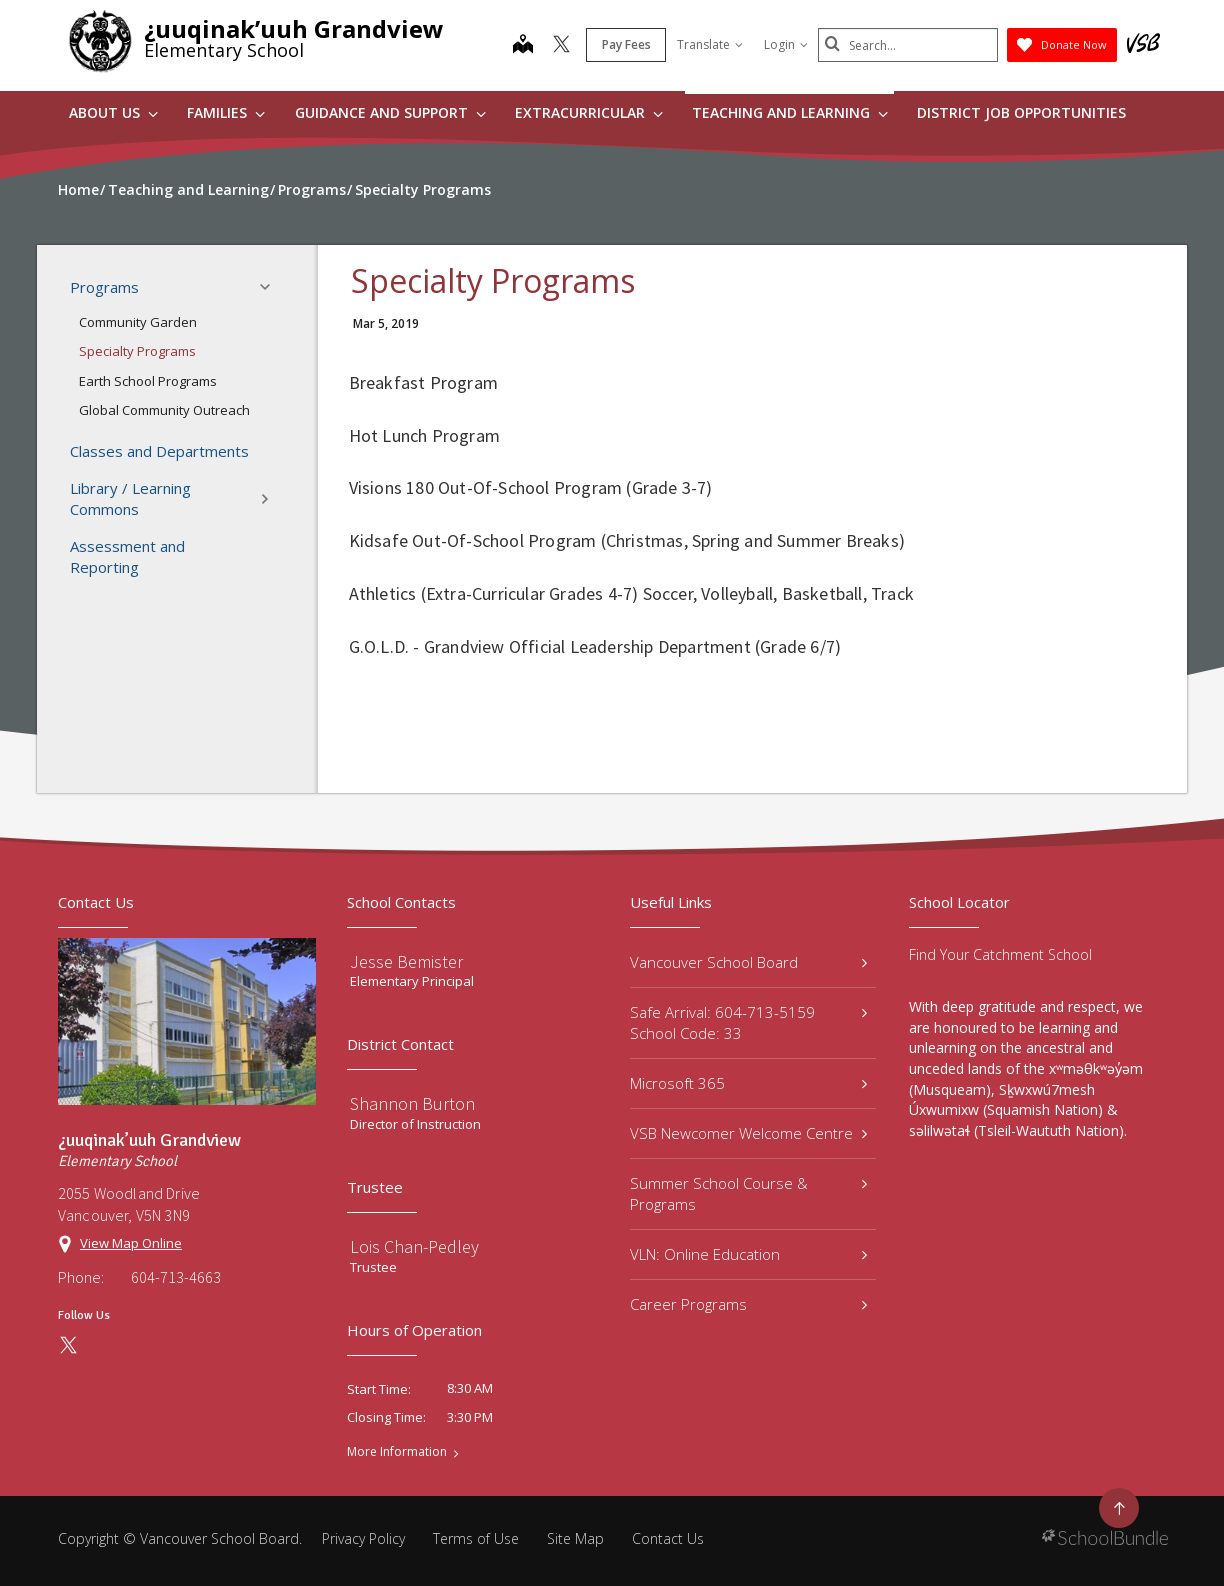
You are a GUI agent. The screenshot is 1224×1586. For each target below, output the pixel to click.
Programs (176, 287)
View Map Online (131, 1243)
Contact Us (668, 1538)
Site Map (575, 1538)
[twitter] (561, 46)
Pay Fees (626, 44)
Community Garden (138, 322)
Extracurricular (589, 112)
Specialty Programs (137, 351)
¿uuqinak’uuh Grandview (294, 28)
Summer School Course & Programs (748, 1193)
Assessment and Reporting (127, 556)
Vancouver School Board (748, 962)
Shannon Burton (412, 1103)
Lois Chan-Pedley (414, 1246)
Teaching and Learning (790, 112)
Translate (710, 44)
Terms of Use (476, 1538)
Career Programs (748, 1304)
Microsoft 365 (748, 1083)
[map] (523, 46)
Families (226, 112)
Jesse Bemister (406, 961)
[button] (271, 287)
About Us (113, 112)
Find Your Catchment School (1000, 954)
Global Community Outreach (164, 410)
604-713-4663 (176, 1277)
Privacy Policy (363, 1538)
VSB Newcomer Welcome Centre (748, 1133)
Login (786, 44)
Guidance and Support (390, 112)
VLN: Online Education (748, 1254)
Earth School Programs (148, 381)
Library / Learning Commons (176, 498)
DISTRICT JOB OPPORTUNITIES (1021, 112)
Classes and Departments (159, 451)
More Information (397, 1452)
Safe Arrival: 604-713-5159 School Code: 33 (748, 1022)
